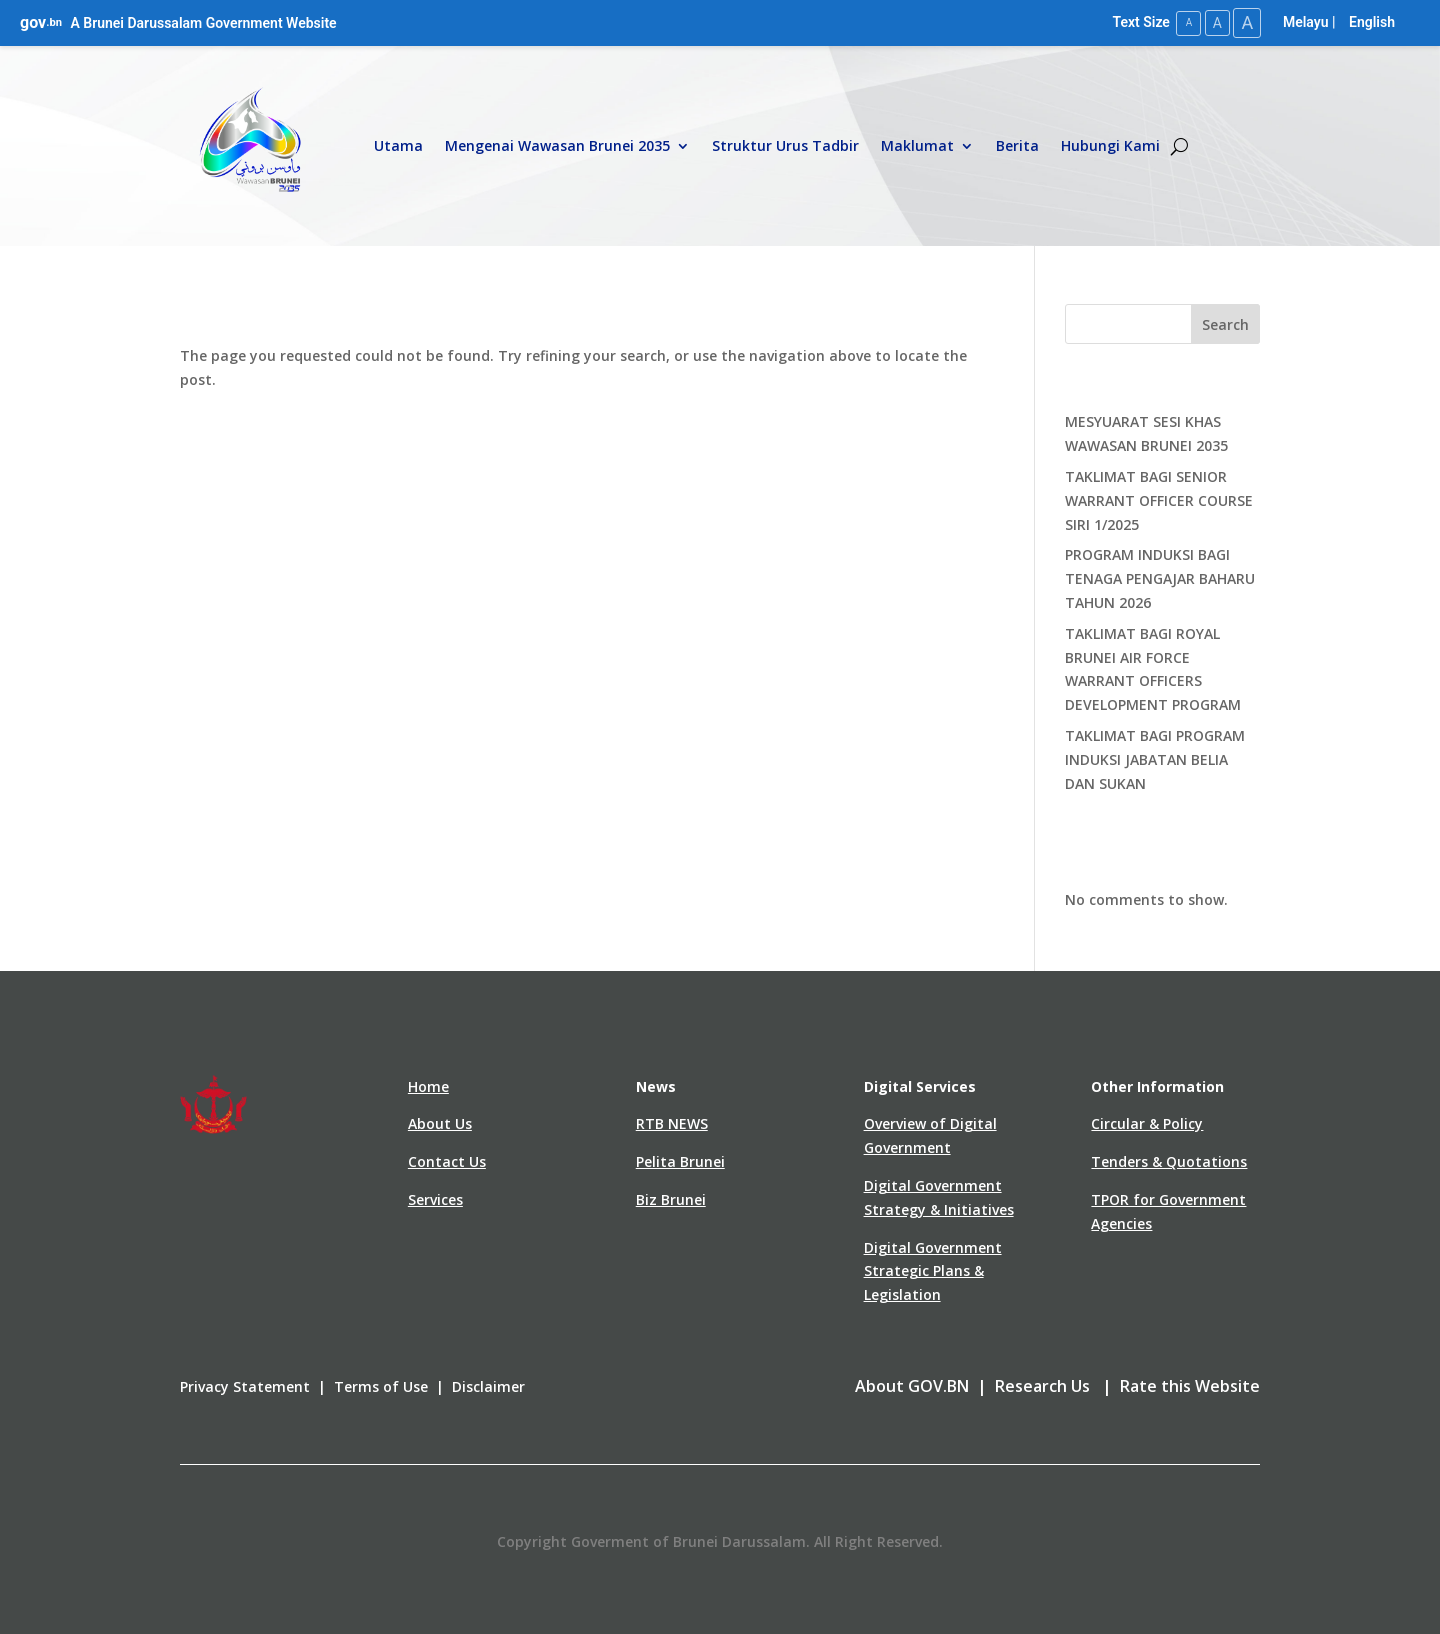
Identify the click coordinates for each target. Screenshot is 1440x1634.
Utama (398, 145)
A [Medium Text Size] (1213, 22)
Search (1225, 323)
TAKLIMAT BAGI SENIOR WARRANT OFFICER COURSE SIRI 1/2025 (1159, 499)
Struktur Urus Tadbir (785, 145)
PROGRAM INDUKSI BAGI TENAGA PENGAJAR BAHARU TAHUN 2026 (1160, 578)
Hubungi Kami (1110, 145)
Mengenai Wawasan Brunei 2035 (557, 145)
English (1372, 22)
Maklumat (917, 145)
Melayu (1306, 22)
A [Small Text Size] (1183, 22)
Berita (1017, 145)
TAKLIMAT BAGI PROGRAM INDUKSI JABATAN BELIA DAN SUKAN (1155, 758)
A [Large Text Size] (1246, 22)
